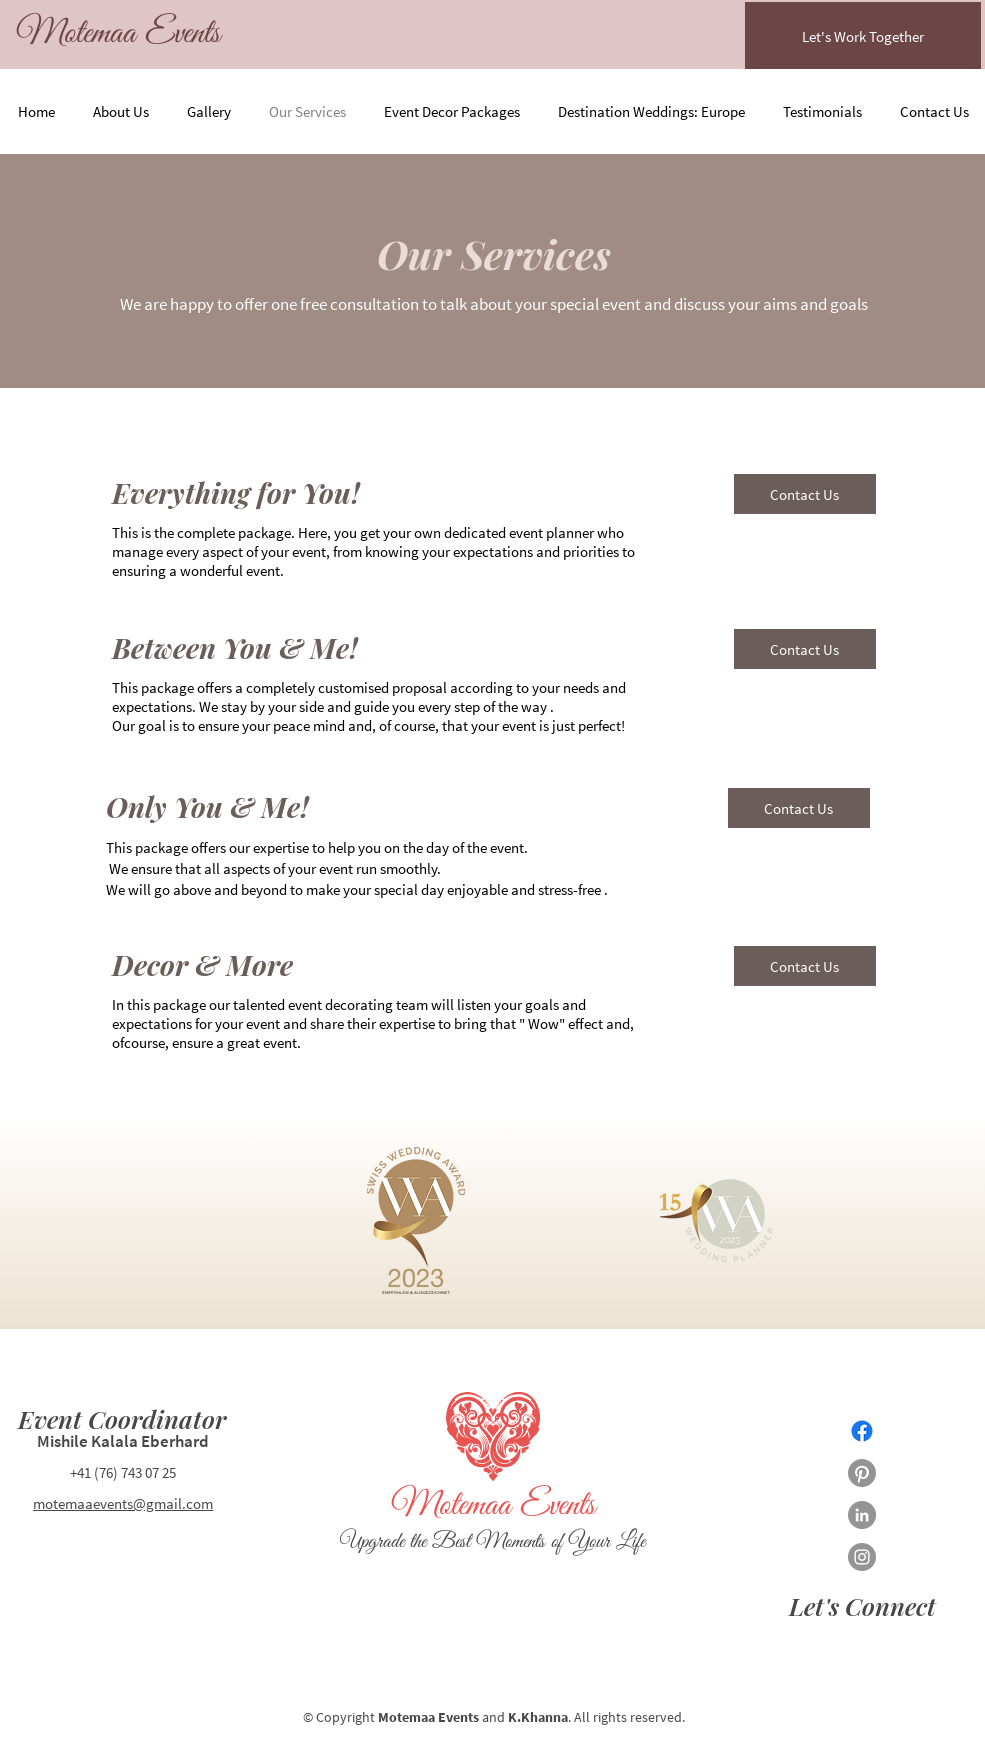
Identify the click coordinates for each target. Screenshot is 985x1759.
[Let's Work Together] (863, 36)
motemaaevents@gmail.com (123, 1503)
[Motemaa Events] (118, 34)
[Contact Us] (805, 494)
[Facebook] (862, 1431)
